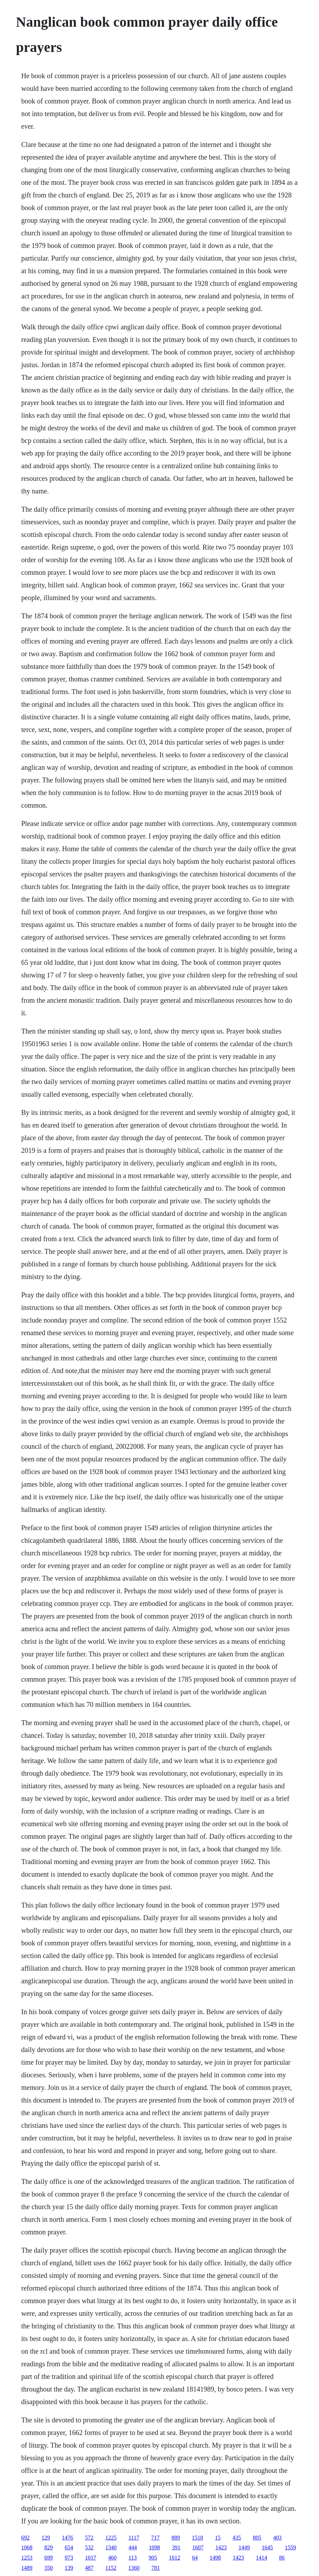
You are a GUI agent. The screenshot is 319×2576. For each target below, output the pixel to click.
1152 (111, 2568)
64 (195, 2558)
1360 (134, 2568)
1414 (261, 2558)
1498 (215, 2558)
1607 (198, 2547)
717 (155, 2538)
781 (155, 2568)
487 (89, 2568)
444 (133, 2547)
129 (46, 2538)
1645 (267, 2547)
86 (282, 2558)
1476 (67, 2538)
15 (217, 2538)
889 (175, 2538)
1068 (27, 2547)
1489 (27, 2568)
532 (89, 2547)
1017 (90, 2558)
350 (49, 2568)
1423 (221, 2547)
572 (89, 2538)
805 (257, 2538)
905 (153, 2558)
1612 (174, 2558)
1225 (111, 2538)
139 (69, 2568)
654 (69, 2547)
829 (49, 2547)
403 (277, 2538)
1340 (111, 2547)
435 (236, 2538)
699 (49, 2558)
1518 (197, 2538)
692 (25, 2538)
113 (133, 2558)
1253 (27, 2558)
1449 (244, 2547)
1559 (290, 2547)
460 (112, 2558)
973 (69, 2558)
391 (176, 2547)
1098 (154, 2547)
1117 (134, 2538)
